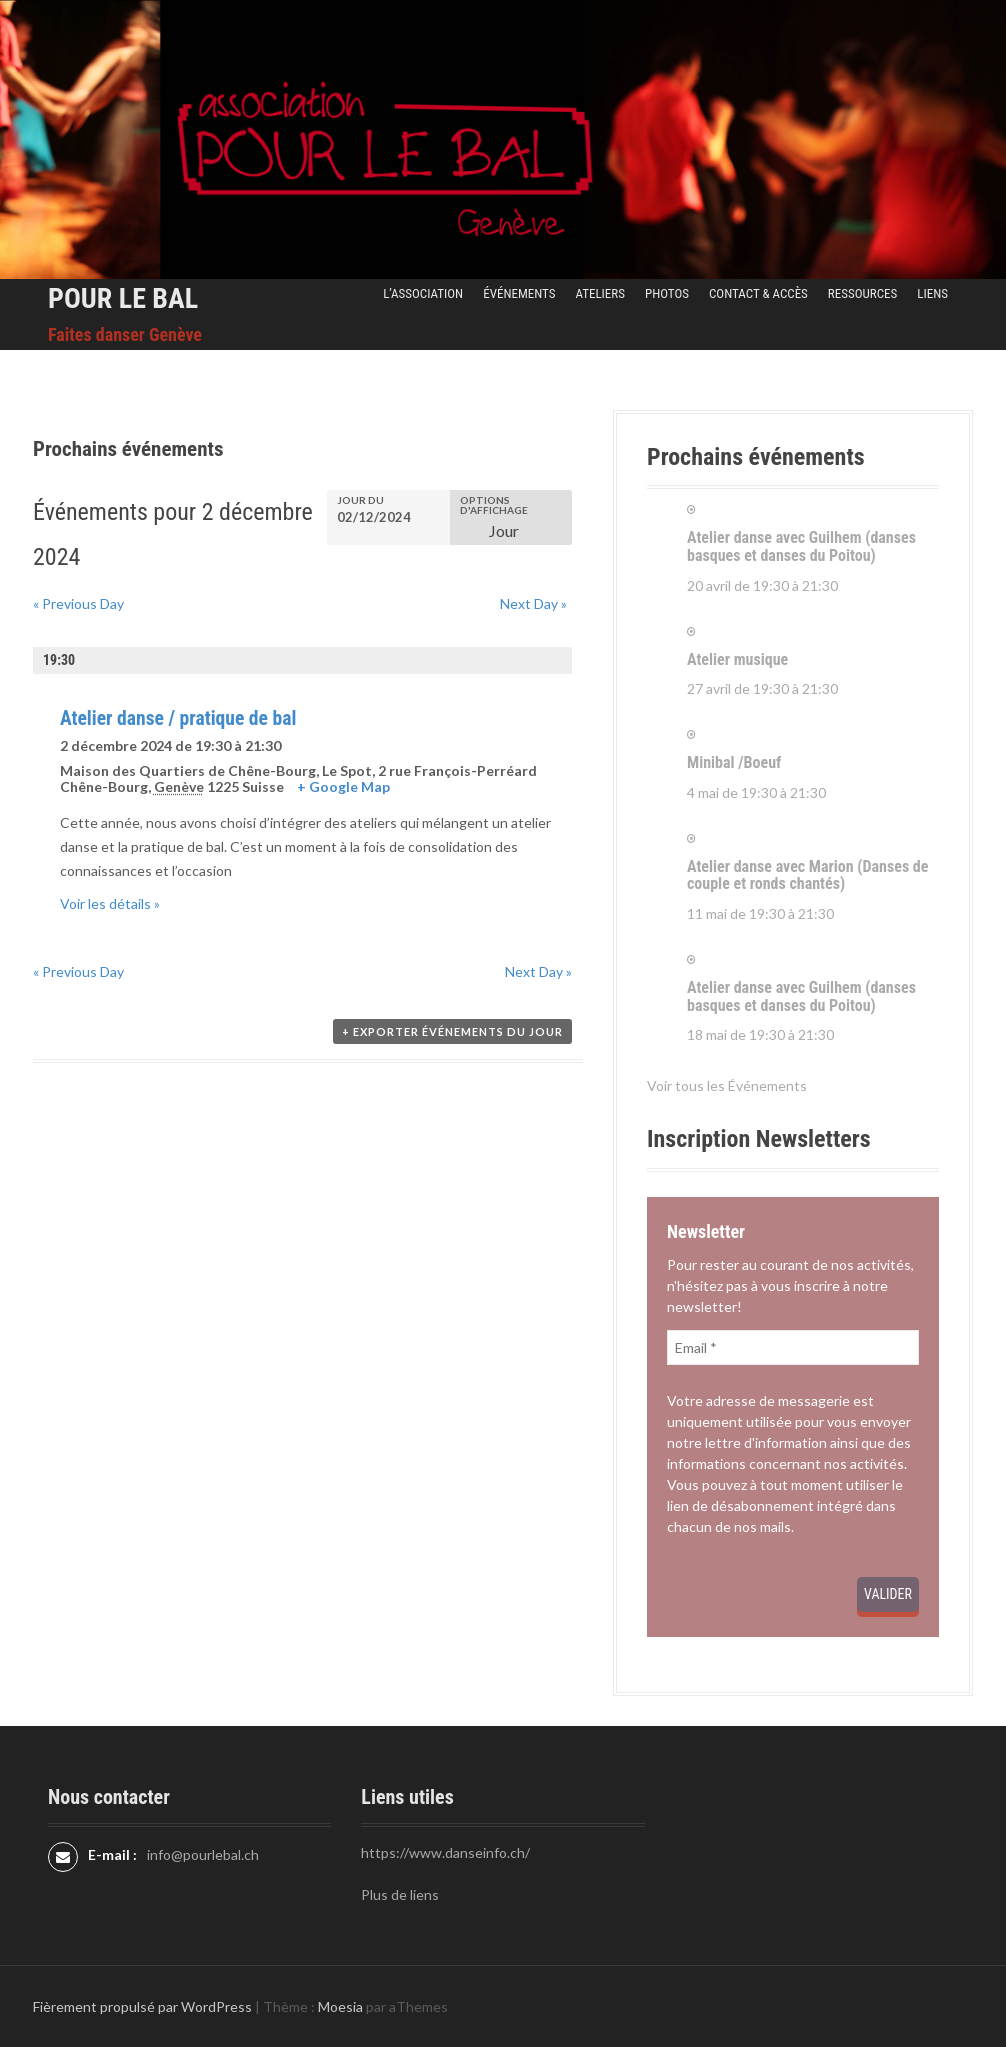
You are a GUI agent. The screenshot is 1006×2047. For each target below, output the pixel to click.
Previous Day (78, 603)
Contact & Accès (758, 293)
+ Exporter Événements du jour (452, 1031)
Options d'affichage (494, 505)
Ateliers (599, 293)
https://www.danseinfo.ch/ (445, 1852)
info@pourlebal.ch (203, 1854)
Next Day (533, 603)
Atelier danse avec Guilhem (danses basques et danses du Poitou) (801, 546)
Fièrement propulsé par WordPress (142, 2006)
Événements (519, 293)
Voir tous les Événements (727, 1085)
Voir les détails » (110, 903)
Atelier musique (737, 659)
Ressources (862, 293)
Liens (932, 293)
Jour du (360, 500)
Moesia (340, 2006)
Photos (667, 293)
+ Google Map (343, 786)
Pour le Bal (123, 298)
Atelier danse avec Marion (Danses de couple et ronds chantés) (807, 875)
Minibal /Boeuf (734, 762)
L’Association (423, 293)
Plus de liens (400, 1894)
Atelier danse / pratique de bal (178, 718)
